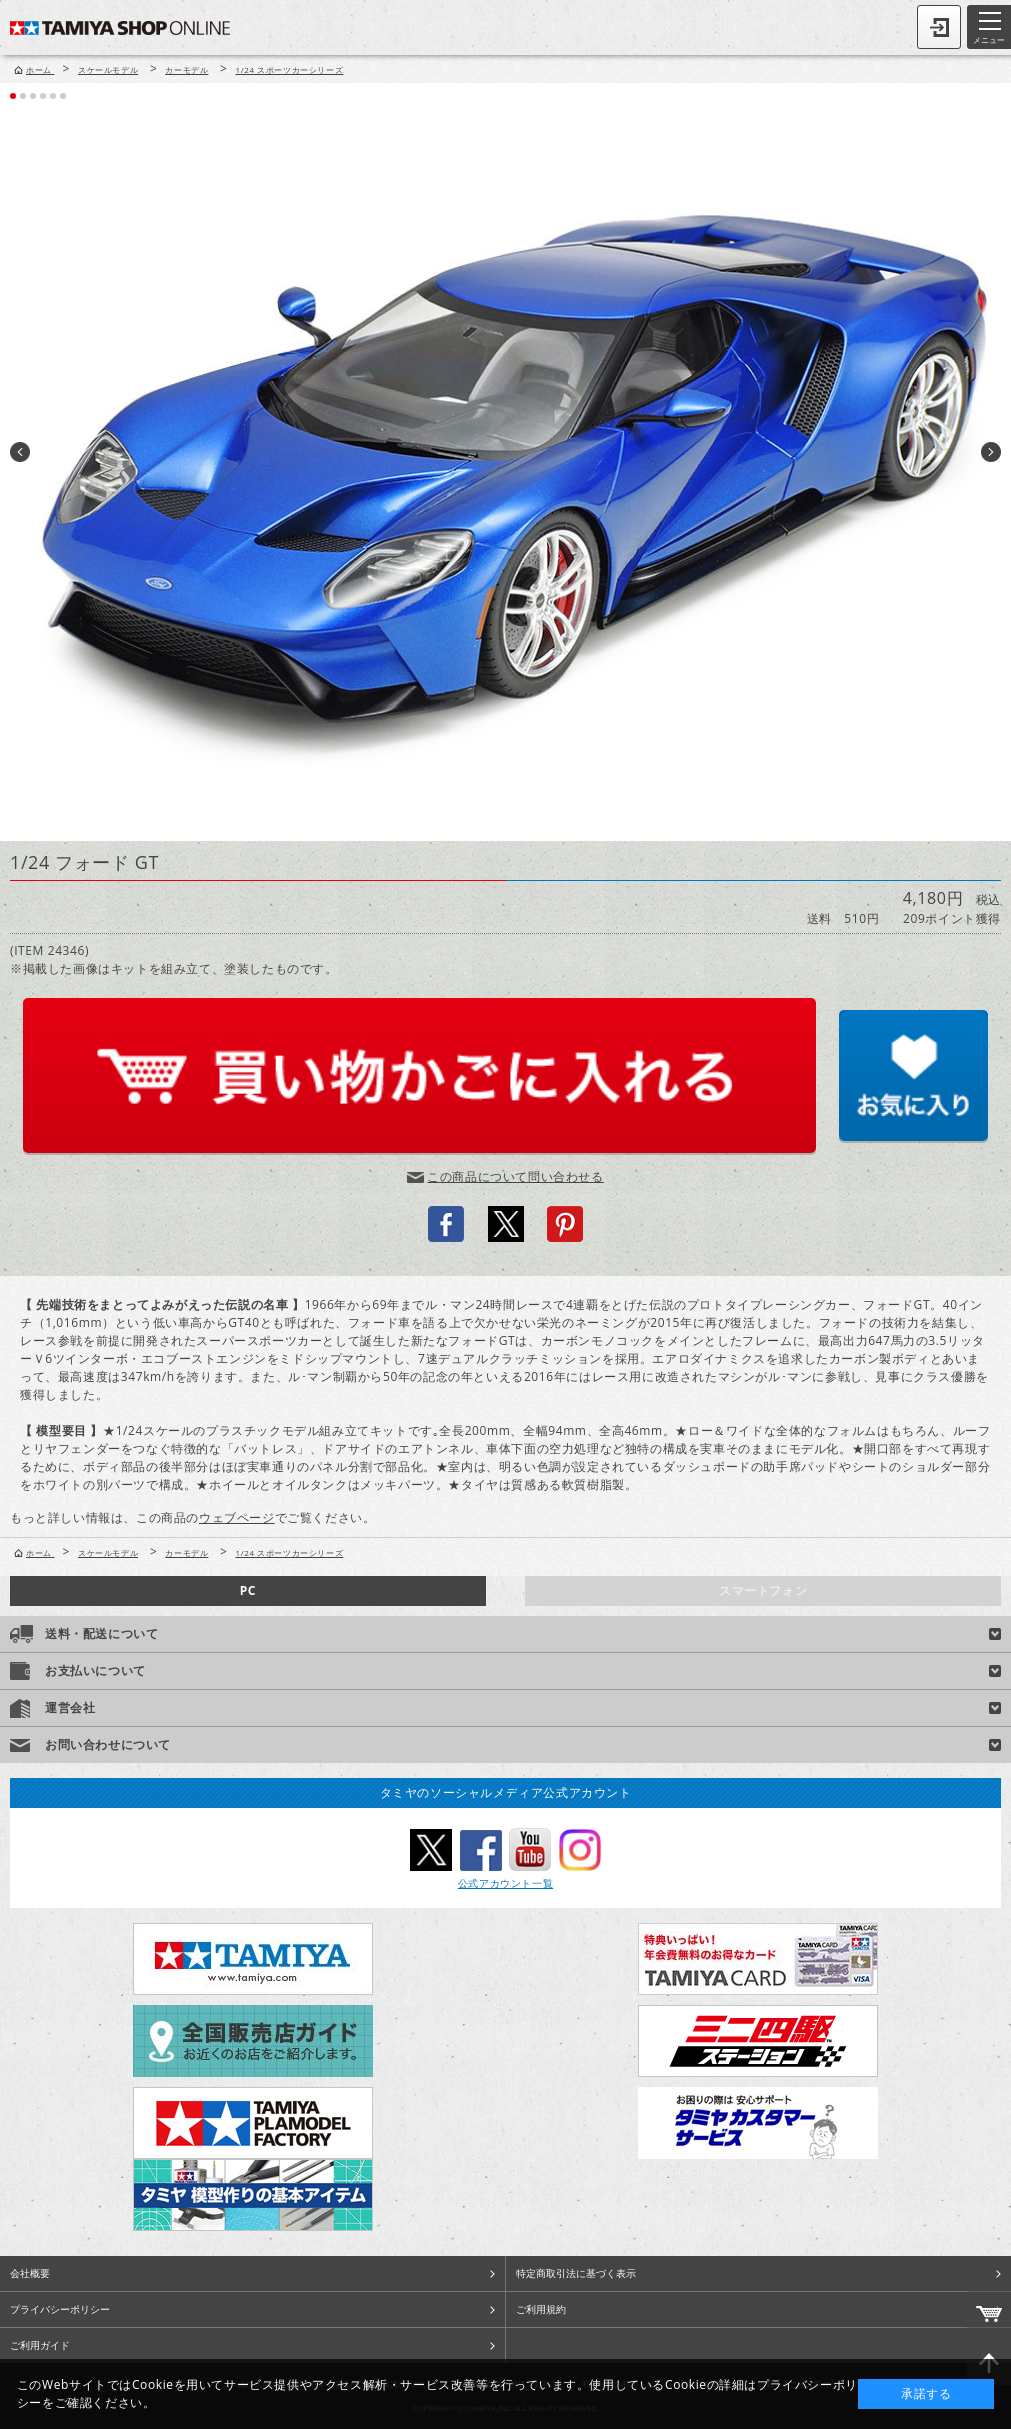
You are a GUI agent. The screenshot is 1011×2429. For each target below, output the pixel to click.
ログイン (939, 27)
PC (248, 1590)
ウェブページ (237, 1517)
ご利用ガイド (40, 2345)
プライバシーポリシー (60, 2309)
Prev (20, 452)
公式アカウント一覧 (505, 1883)
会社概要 (30, 2273)
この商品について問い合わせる (515, 1176)
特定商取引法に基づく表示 (576, 2273)
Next (991, 452)
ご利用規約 (541, 2309)
